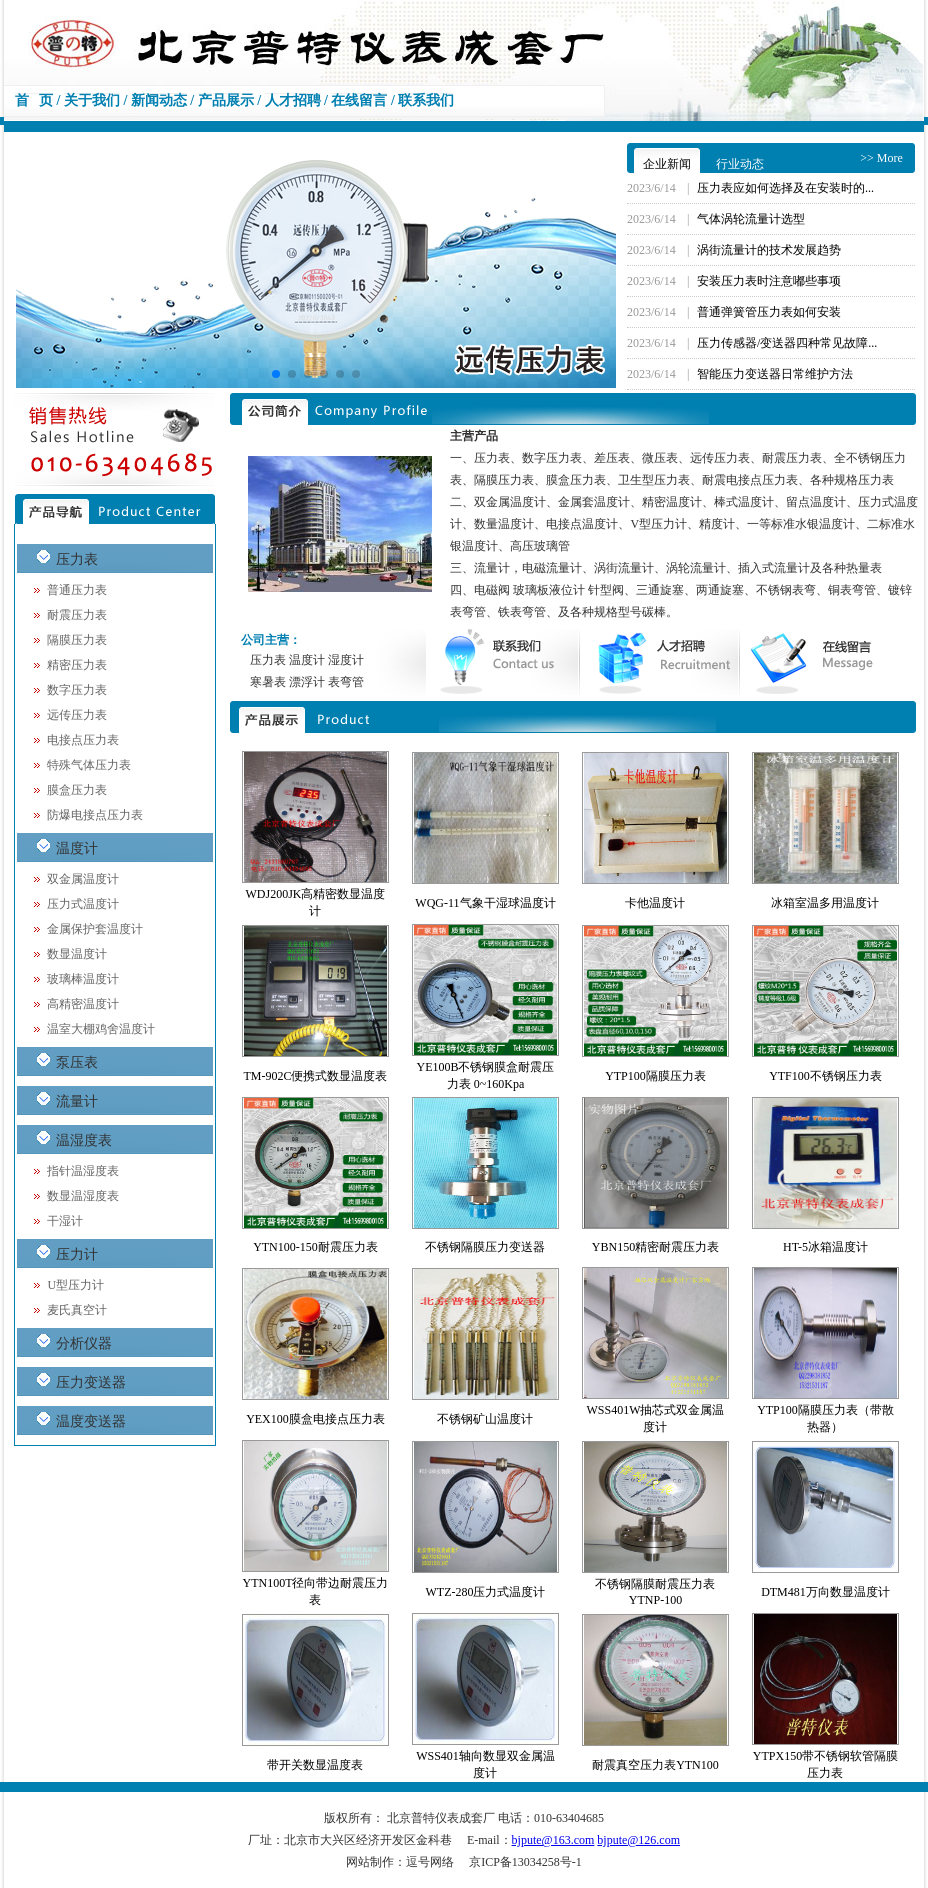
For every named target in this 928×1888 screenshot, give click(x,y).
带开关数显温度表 (315, 1765)
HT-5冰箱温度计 (825, 1247)
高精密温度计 (83, 1004)
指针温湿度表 (83, 1171)
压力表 (77, 559)
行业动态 (740, 164)
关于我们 (92, 100)
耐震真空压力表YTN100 (655, 1765)
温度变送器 (91, 1421)
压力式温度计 (83, 904)
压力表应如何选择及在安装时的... (785, 188)
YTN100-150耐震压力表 (315, 1247)
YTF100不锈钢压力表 (825, 1076)
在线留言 (359, 100)
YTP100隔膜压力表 (655, 1076)
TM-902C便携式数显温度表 (315, 1076)
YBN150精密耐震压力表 (655, 1247)
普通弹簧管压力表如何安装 (769, 312)
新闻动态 (159, 100)
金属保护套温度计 (95, 929)
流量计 (77, 1101)
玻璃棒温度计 (83, 979)
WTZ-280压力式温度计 (485, 1592)
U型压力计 (75, 1285)
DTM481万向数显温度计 (825, 1592)
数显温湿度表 (83, 1196)
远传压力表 (77, 715)
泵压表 (77, 1062)
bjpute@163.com (553, 1840)
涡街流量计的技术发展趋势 (769, 250)
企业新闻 (667, 164)
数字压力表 (77, 690)
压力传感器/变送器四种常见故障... (787, 343)
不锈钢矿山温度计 (485, 1419)
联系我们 (426, 100)
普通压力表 (77, 590)
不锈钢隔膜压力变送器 (485, 1247)
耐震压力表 (77, 615)
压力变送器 (91, 1382)
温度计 (77, 848)
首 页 (34, 100)
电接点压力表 (83, 740)
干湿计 (65, 1221)
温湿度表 (84, 1140)
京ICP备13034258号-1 (525, 1862)
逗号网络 (430, 1862)
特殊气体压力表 (89, 765)
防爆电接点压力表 (95, 815)
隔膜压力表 (77, 640)
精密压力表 (77, 665)
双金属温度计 (83, 879)
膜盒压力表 (77, 790)
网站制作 (370, 1862)
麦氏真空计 (77, 1310)
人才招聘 (293, 100)
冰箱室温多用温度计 (825, 903)
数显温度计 (77, 954)
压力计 (77, 1254)
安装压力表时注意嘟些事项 (769, 281)
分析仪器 (84, 1343)
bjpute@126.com (638, 1840)
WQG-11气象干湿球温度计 (485, 903)
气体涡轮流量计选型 (751, 219)
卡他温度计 (655, 903)
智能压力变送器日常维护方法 (775, 374)
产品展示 (226, 100)
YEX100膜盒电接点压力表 (315, 1419)
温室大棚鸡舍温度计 (101, 1029)
